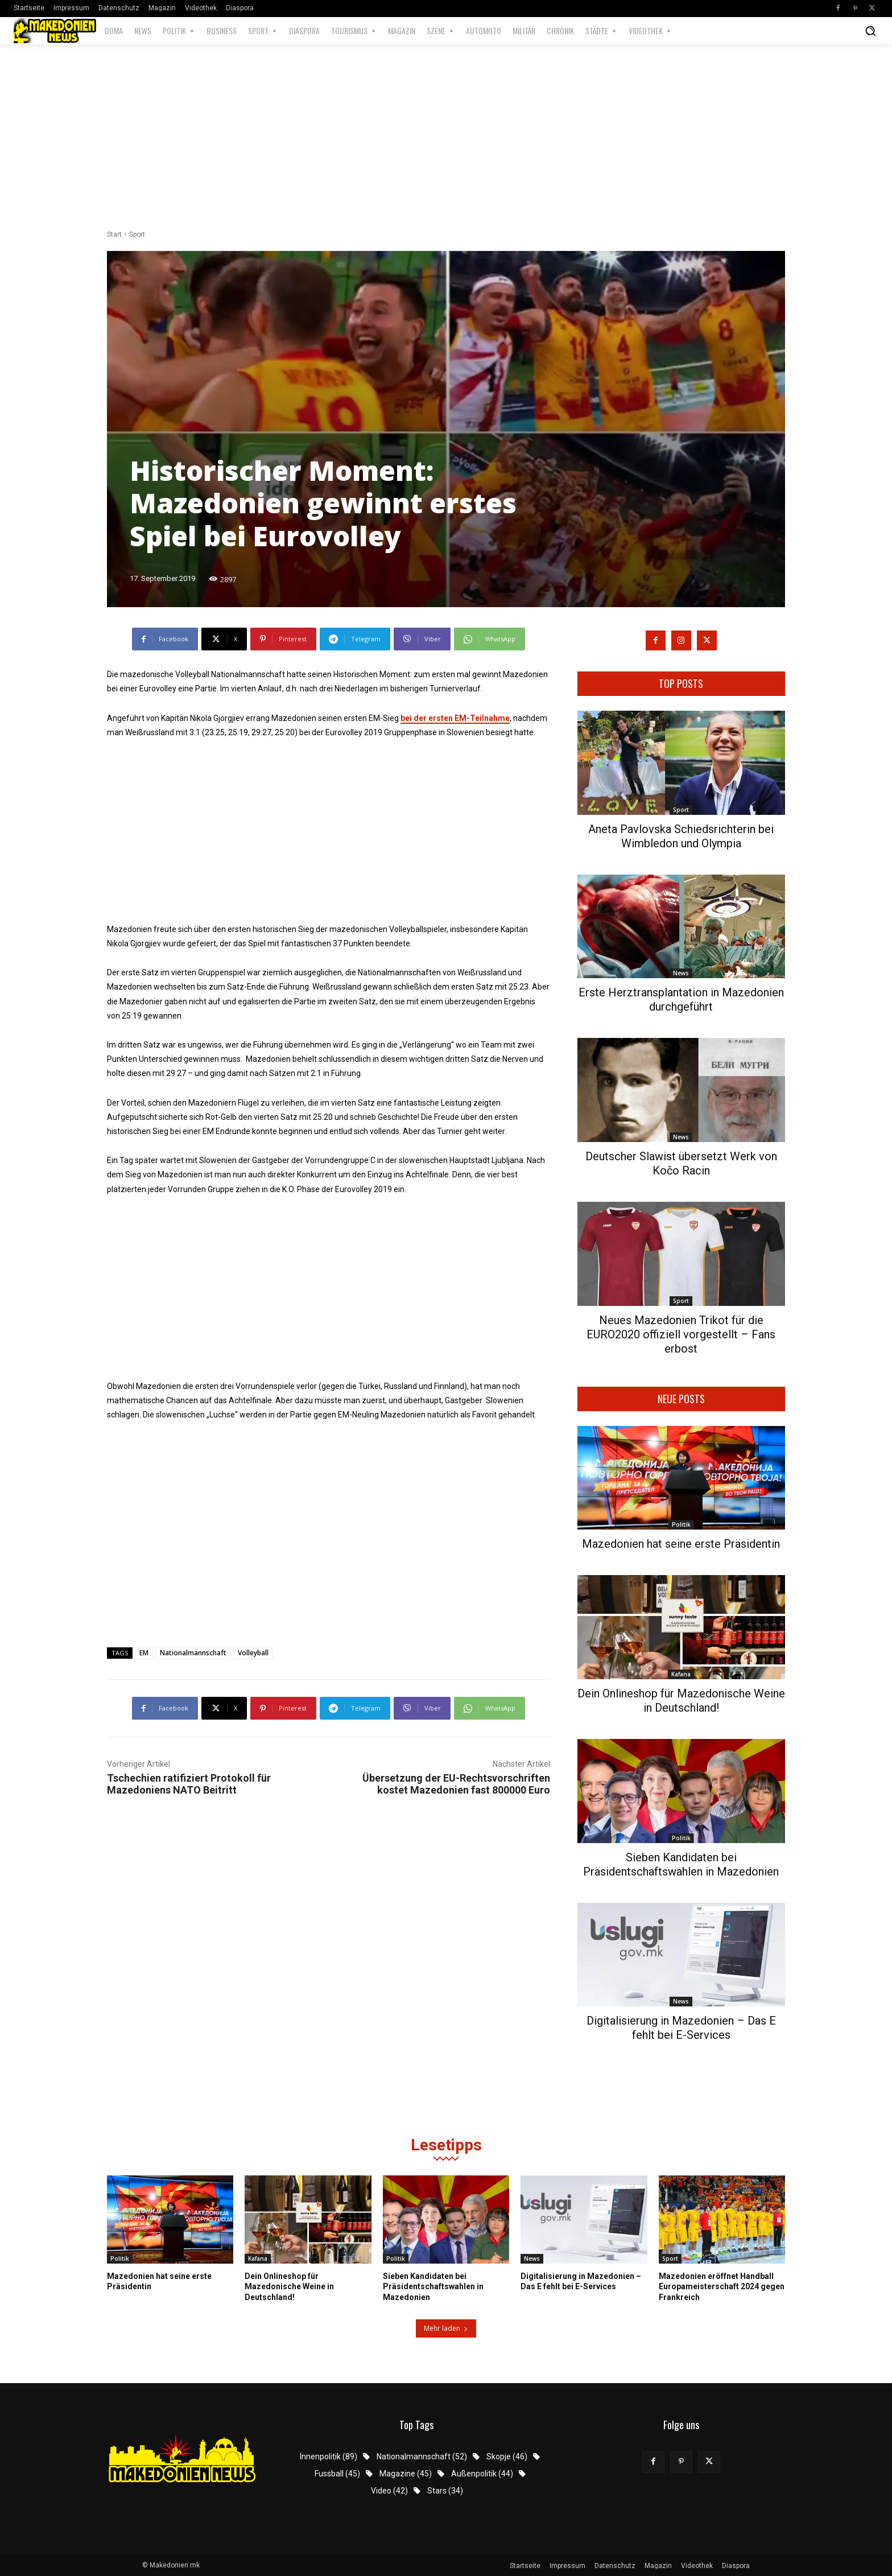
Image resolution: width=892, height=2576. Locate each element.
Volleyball (253, 1653)
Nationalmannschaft (193, 1653)
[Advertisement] (446, 138)
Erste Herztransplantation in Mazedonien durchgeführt (681, 999)
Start (114, 234)
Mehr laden (446, 2328)
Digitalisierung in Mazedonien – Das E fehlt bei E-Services (681, 2028)
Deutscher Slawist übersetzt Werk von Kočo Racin (681, 1163)
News (681, 973)
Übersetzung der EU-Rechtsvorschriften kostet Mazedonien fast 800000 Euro (456, 1784)
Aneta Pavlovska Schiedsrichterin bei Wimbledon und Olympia (681, 836)
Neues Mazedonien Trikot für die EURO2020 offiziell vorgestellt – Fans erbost (681, 1334)
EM (143, 1653)
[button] (870, 30)
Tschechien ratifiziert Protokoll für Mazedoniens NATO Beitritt (189, 1784)
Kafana (681, 1674)
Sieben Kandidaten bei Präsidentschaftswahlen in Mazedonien (681, 1864)
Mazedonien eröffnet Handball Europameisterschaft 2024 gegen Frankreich (721, 2286)
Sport (137, 234)
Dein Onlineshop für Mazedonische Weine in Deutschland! (681, 1700)
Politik (681, 1524)
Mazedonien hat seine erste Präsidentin (681, 1544)
